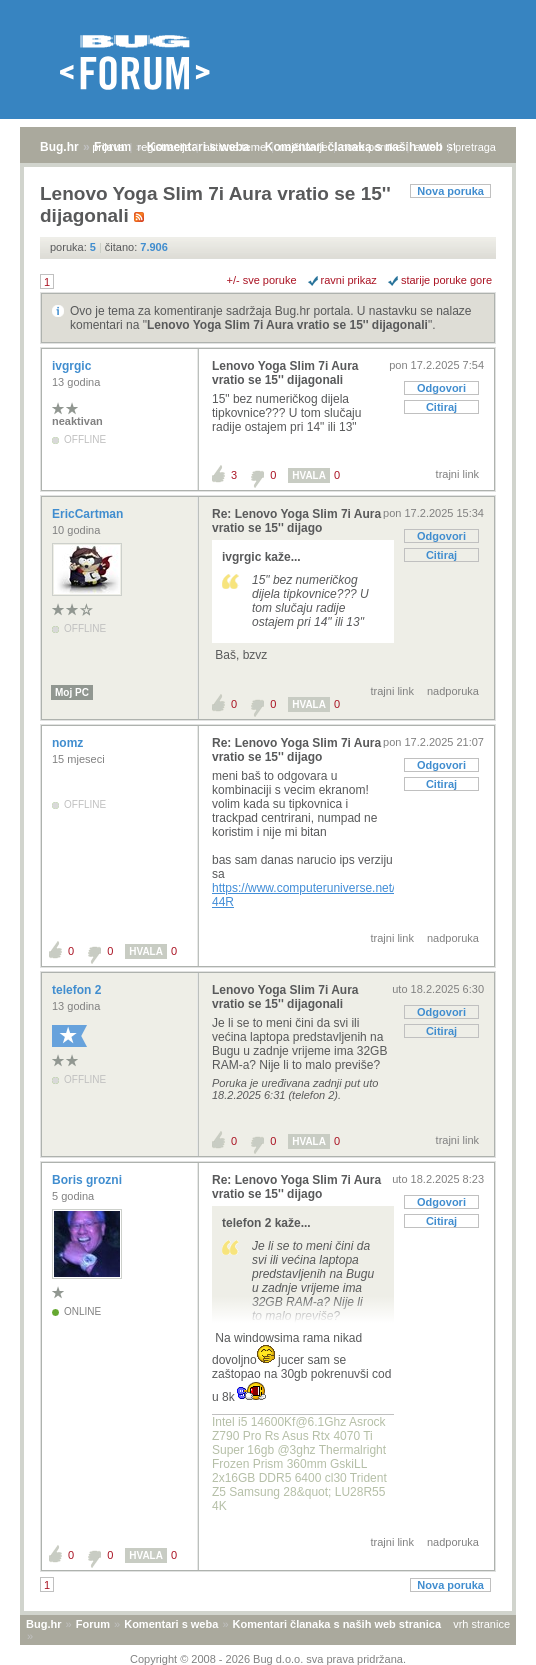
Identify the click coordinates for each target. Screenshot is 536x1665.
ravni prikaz (349, 280)
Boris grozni (88, 1180)
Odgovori (441, 388)
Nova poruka (450, 191)
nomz (69, 743)
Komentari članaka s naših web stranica (337, 1624)
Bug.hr (59, 147)
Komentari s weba (171, 1624)
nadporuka (453, 691)
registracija (164, 147)
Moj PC (72, 692)
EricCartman (89, 514)
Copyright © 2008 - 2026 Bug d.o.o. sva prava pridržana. (268, 1659)
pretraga (475, 147)
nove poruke (371, 147)
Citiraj (441, 407)
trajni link (457, 474)
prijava (108, 147)
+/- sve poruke (262, 280)
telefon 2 (78, 990)
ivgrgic (73, 366)
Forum (93, 1624)
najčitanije (303, 147)
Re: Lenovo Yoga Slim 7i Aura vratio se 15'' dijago (296, 521)
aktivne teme (235, 147)
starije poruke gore (446, 280)
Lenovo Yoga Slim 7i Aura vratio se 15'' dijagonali (287, 325)
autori (429, 147)
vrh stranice (481, 1624)
